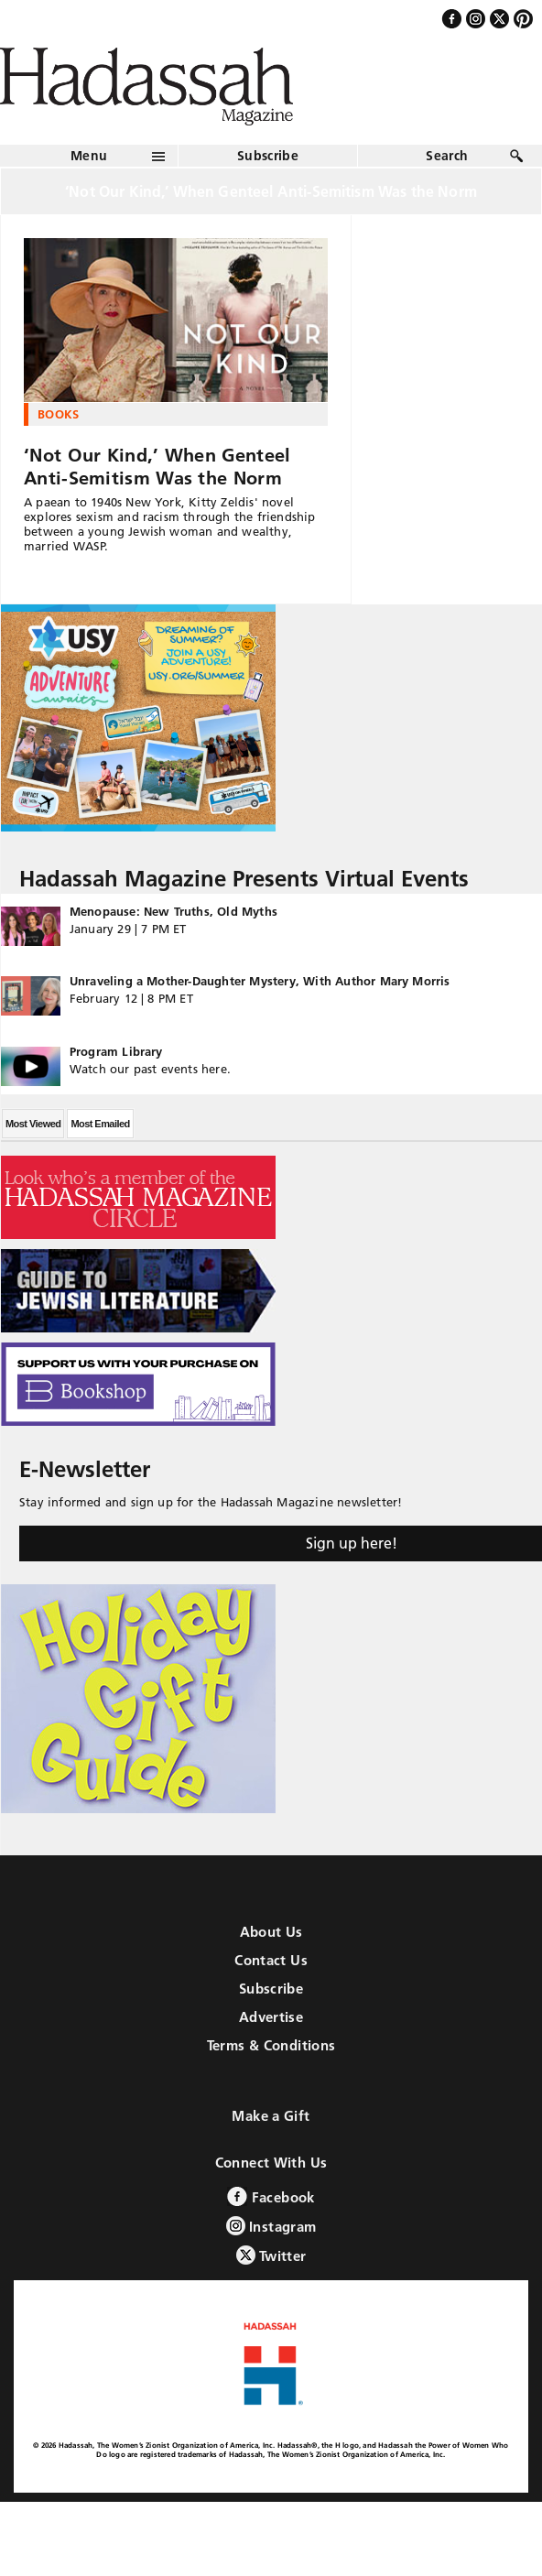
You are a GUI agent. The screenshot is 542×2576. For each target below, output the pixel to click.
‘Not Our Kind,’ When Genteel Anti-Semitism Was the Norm (157, 466)
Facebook (270, 2196)
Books (59, 414)
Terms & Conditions (271, 2045)
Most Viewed (32, 1123)
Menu (88, 155)
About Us (271, 1931)
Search (447, 155)
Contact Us (271, 1960)
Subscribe (267, 155)
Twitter (271, 2255)
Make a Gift (270, 2116)
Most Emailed (99, 1123)
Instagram (271, 2225)
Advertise (271, 2017)
